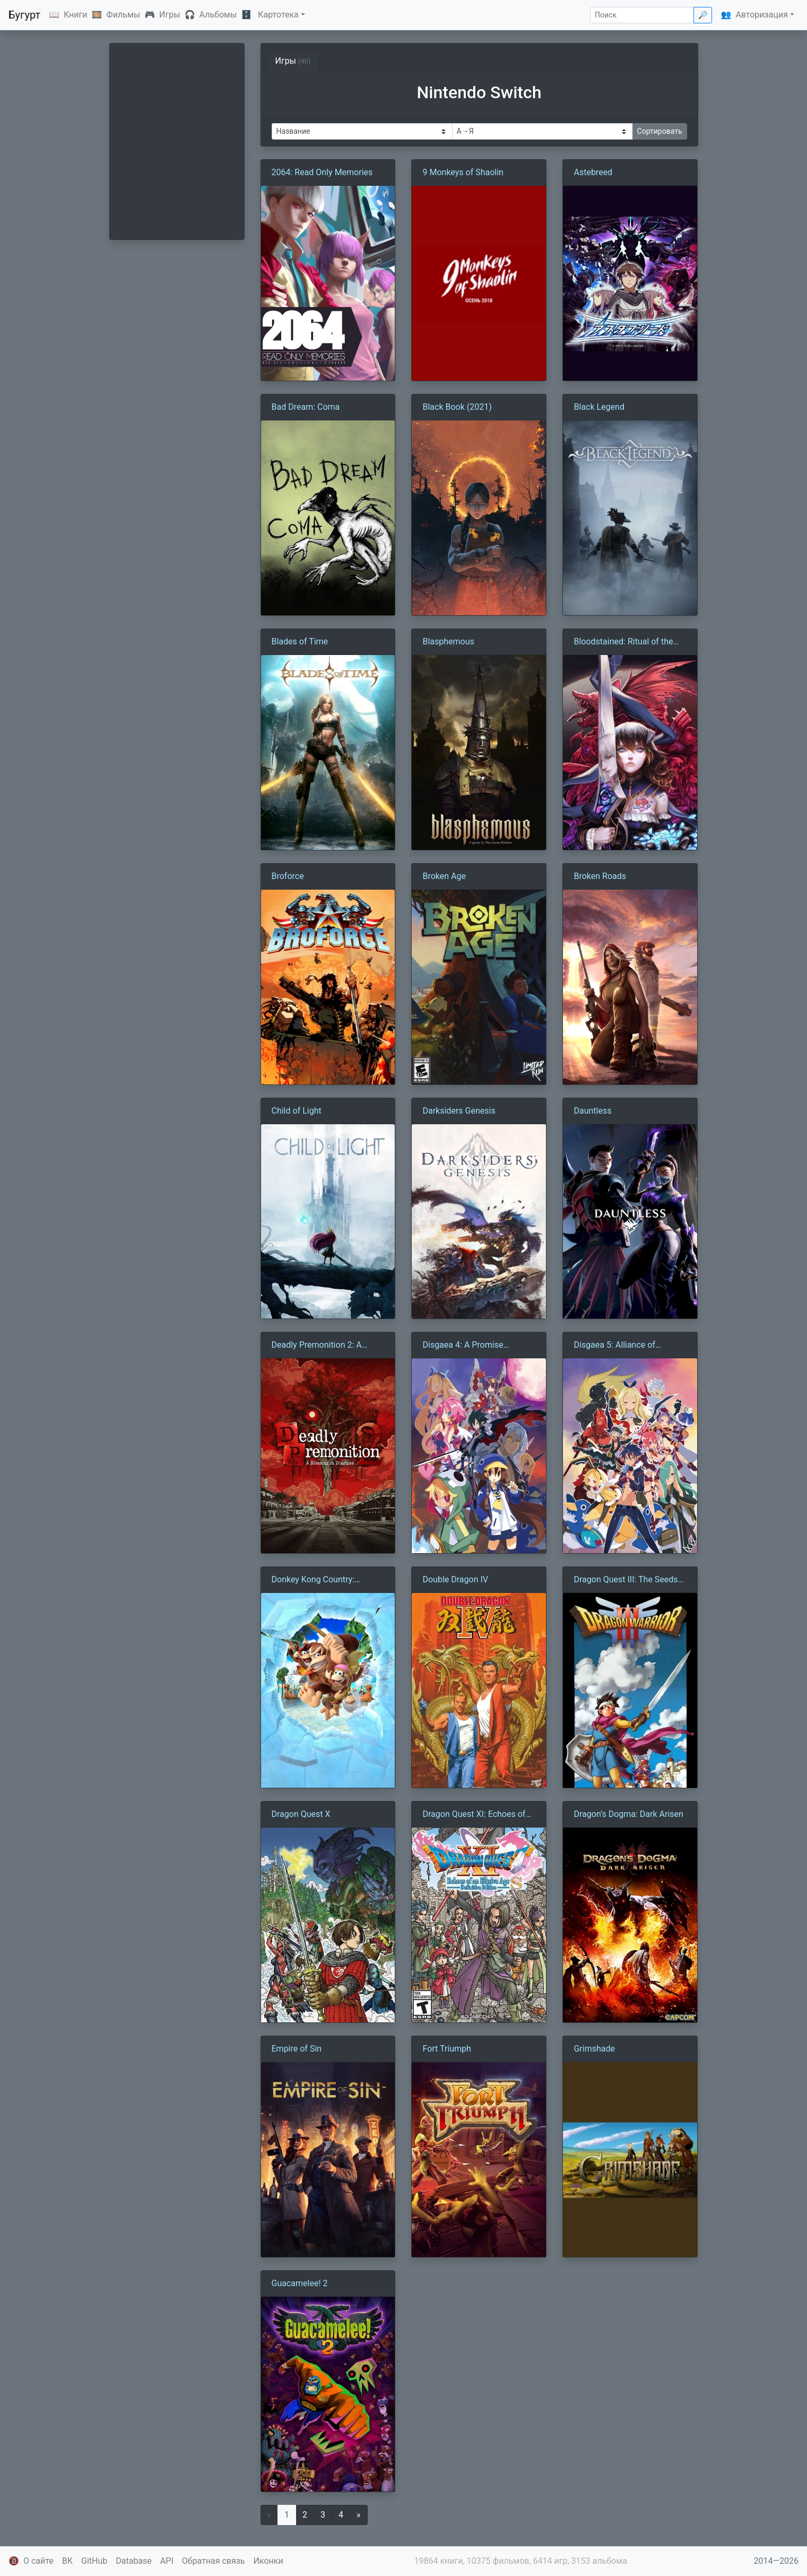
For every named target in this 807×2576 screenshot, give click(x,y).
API (166, 2561)
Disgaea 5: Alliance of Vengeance (614, 1345)
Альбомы (218, 15)
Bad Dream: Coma (306, 407)
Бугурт (24, 14)
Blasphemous (448, 641)
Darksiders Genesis (458, 1111)
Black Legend (599, 407)
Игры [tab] (293, 61)
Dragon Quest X (301, 1814)
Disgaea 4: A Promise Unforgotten (462, 1345)
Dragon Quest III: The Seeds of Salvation (626, 1580)
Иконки (268, 2561)
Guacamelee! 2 (300, 2283)
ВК (67, 2561)
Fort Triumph (446, 2049)
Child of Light (297, 1111)
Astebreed (593, 172)
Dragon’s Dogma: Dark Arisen (628, 1814)
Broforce (288, 876)
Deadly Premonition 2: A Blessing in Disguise (317, 1345)
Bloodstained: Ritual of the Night (623, 642)
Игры (169, 15)
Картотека (278, 15)
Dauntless (592, 1111)
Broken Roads (600, 876)
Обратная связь (213, 2561)
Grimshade (594, 2049)
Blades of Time (300, 641)
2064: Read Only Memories (322, 172)
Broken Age (444, 876)
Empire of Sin (297, 2049)
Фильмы (123, 15)
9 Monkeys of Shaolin (462, 172)
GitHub (94, 2561)
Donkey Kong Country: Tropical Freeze (313, 1580)
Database (134, 2561)
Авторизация (761, 15)
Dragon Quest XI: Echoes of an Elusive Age (473, 1815)
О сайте (38, 2561)
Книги (76, 15)
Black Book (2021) (456, 407)
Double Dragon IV (455, 1579)
